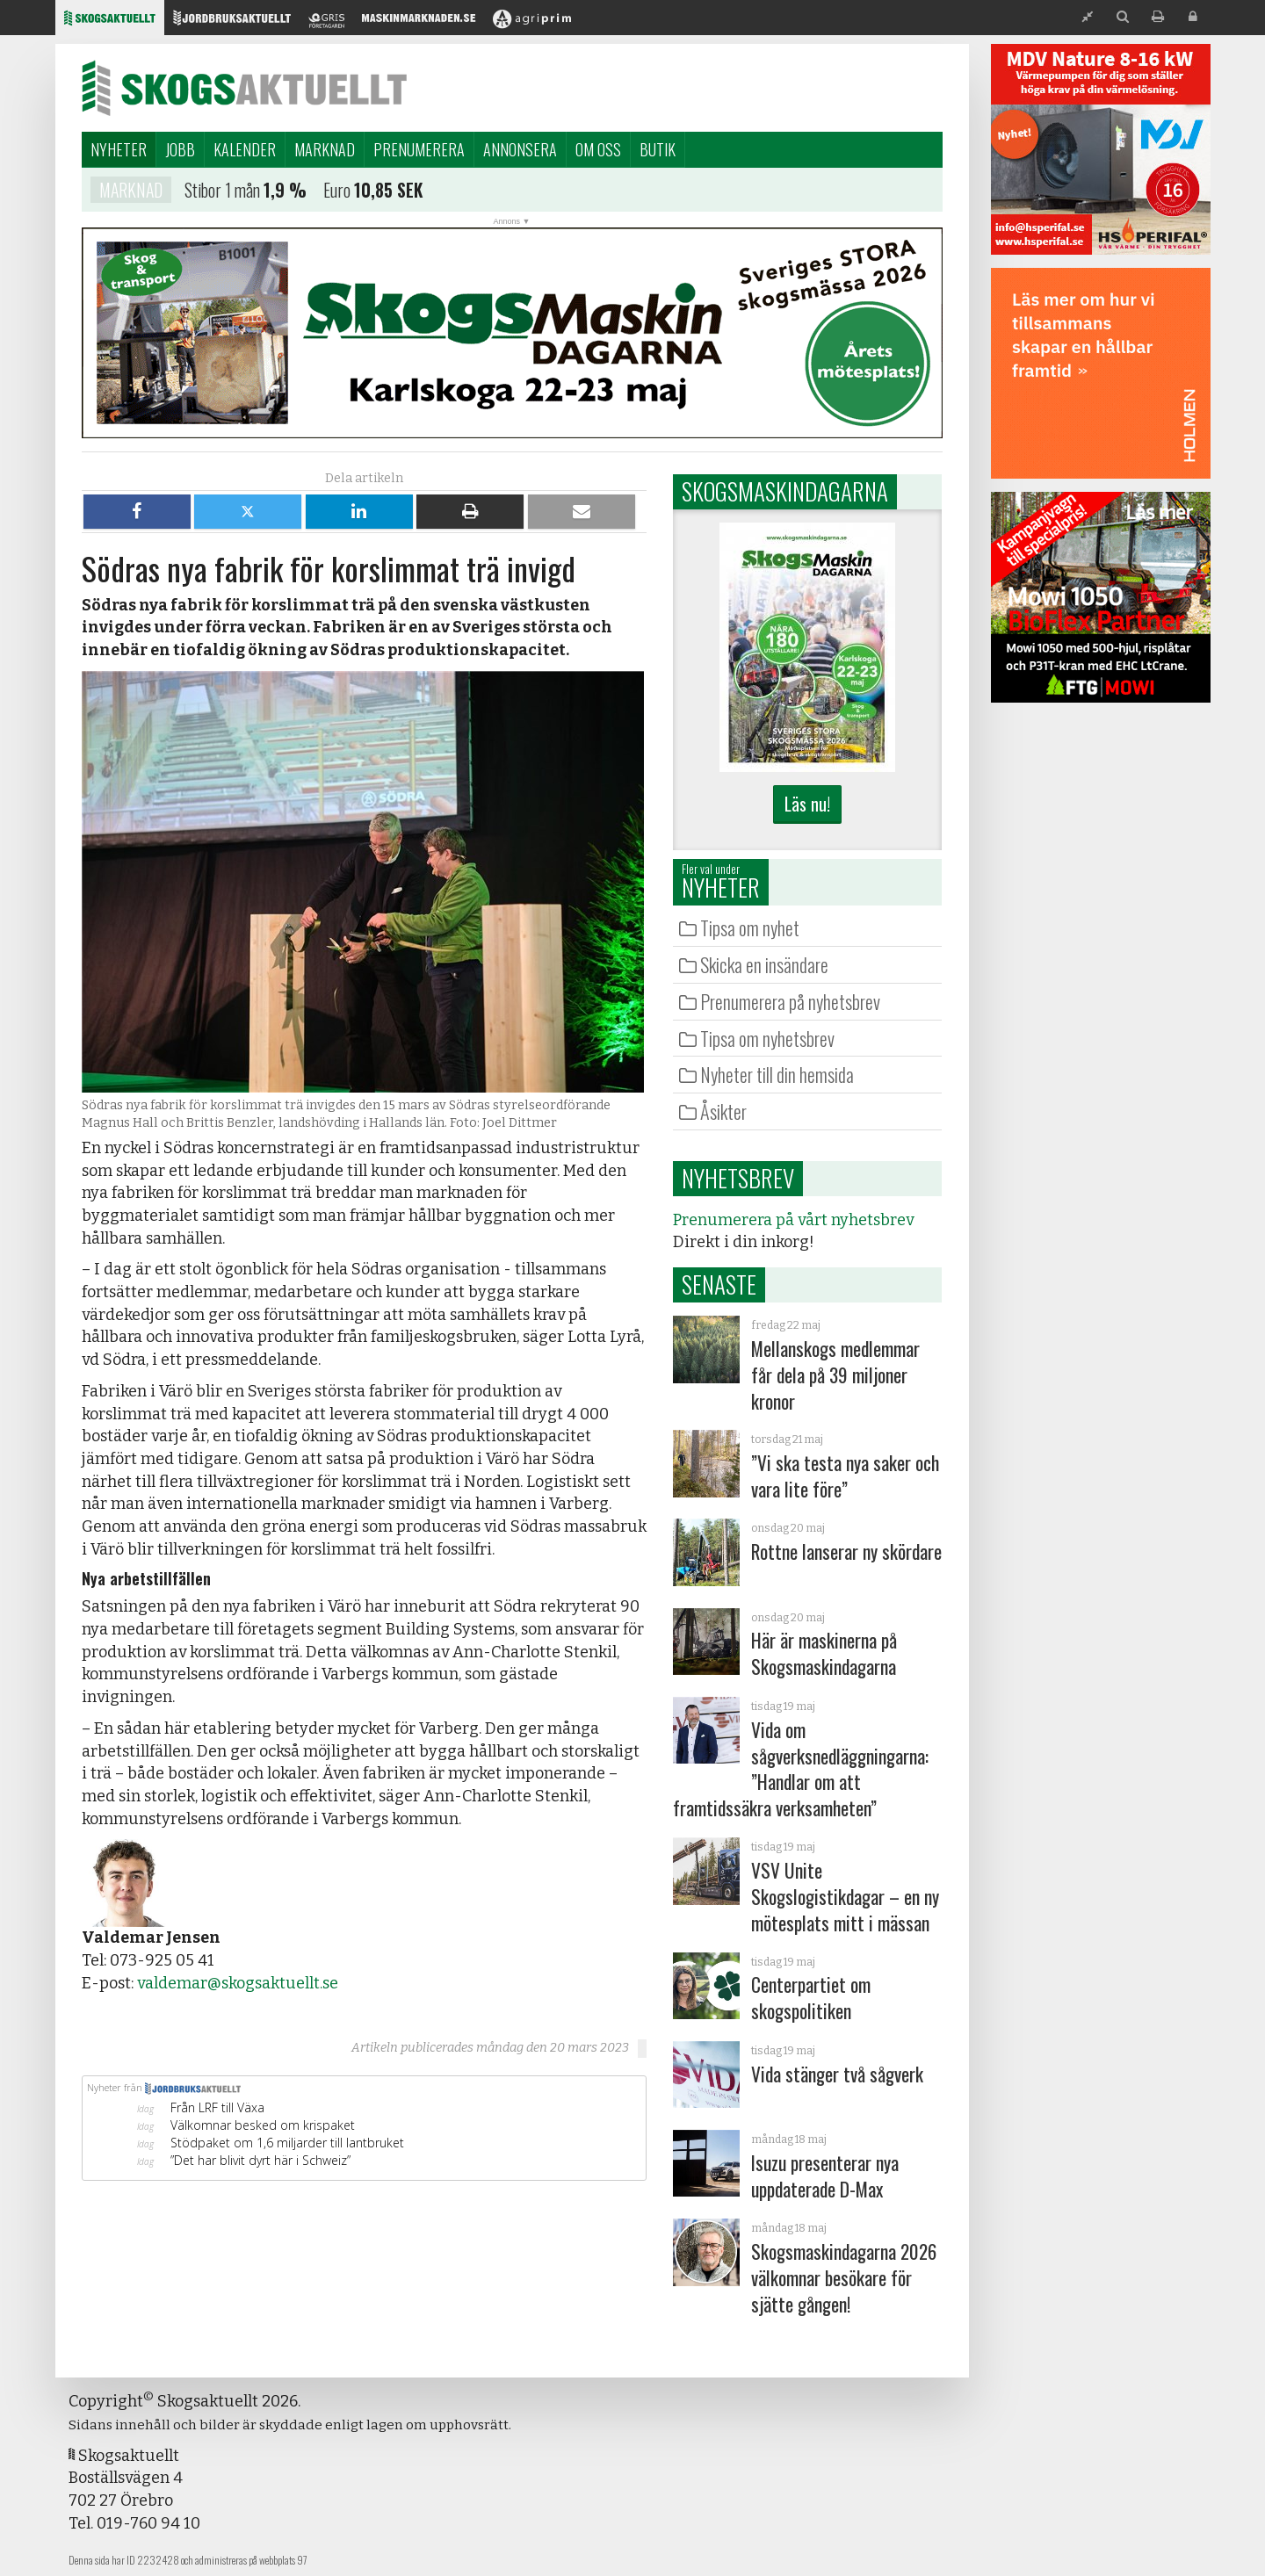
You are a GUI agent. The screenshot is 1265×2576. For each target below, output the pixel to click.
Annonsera (520, 149)
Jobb (180, 149)
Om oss (598, 149)
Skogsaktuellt (244, 88)
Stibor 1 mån (222, 192)
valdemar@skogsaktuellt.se (237, 1983)
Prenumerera (419, 149)
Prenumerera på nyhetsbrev (790, 1001)
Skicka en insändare (764, 964)
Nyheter (118, 149)
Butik (658, 149)
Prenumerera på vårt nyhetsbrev (793, 1220)
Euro (337, 192)
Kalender (244, 149)
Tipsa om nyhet (749, 927)
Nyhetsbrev (738, 1177)
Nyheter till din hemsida (777, 1074)
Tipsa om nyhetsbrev (767, 1038)
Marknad (324, 149)
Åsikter (723, 1111)
